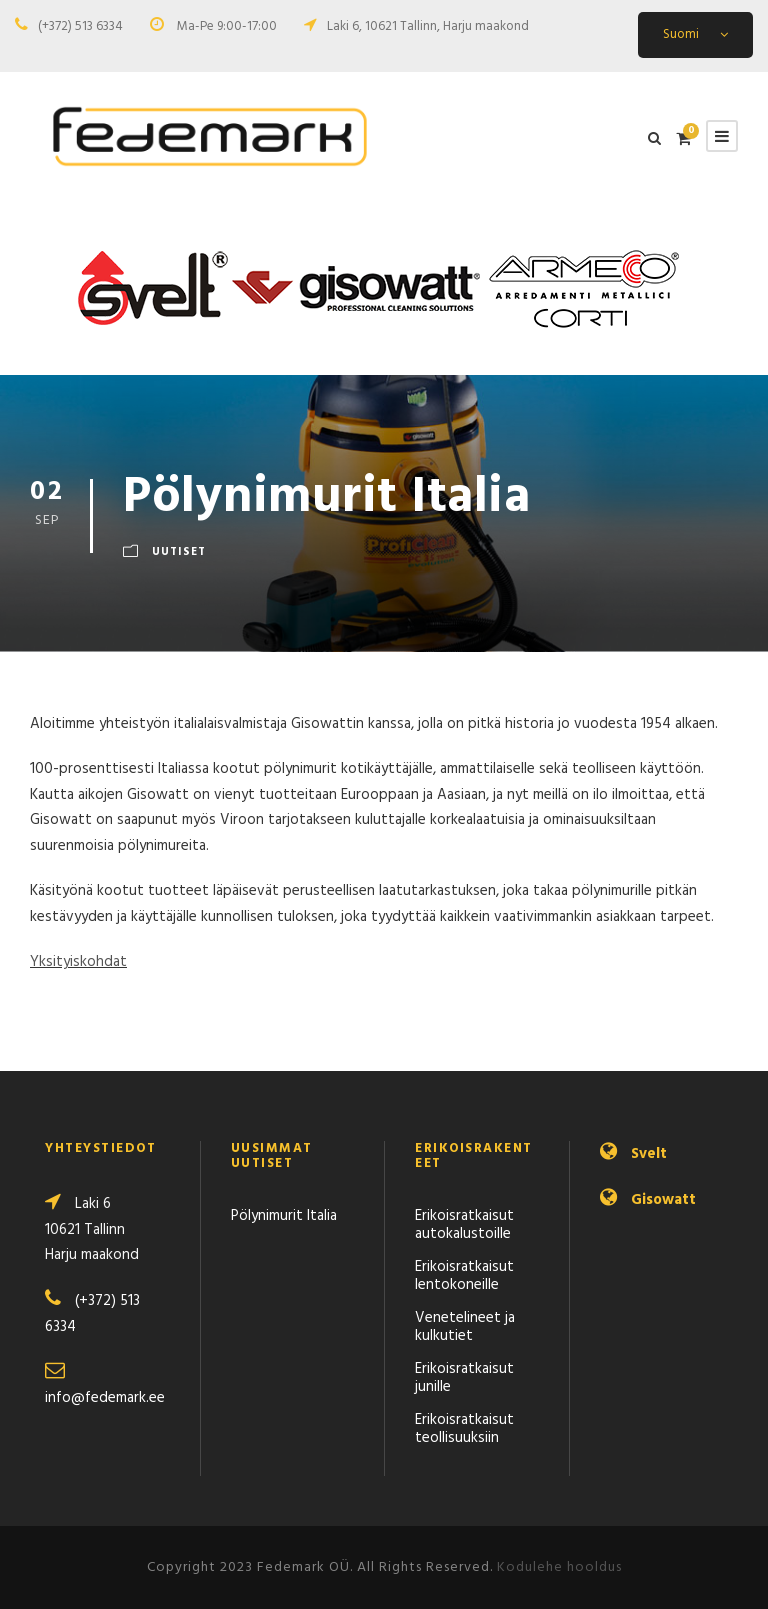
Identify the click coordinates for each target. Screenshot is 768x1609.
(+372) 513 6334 (80, 26)
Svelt (649, 1154)
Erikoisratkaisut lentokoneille (464, 1276)
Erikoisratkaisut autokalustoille (464, 1225)
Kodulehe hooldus (559, 1567)
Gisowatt (663, 1200)
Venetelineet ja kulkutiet (465, 1327)
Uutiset (179, 552)
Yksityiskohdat (78, 962)
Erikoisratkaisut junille (464, 1378)
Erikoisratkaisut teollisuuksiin (464, 1429)
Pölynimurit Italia (284, 1216)
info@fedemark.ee (105, 1398)
